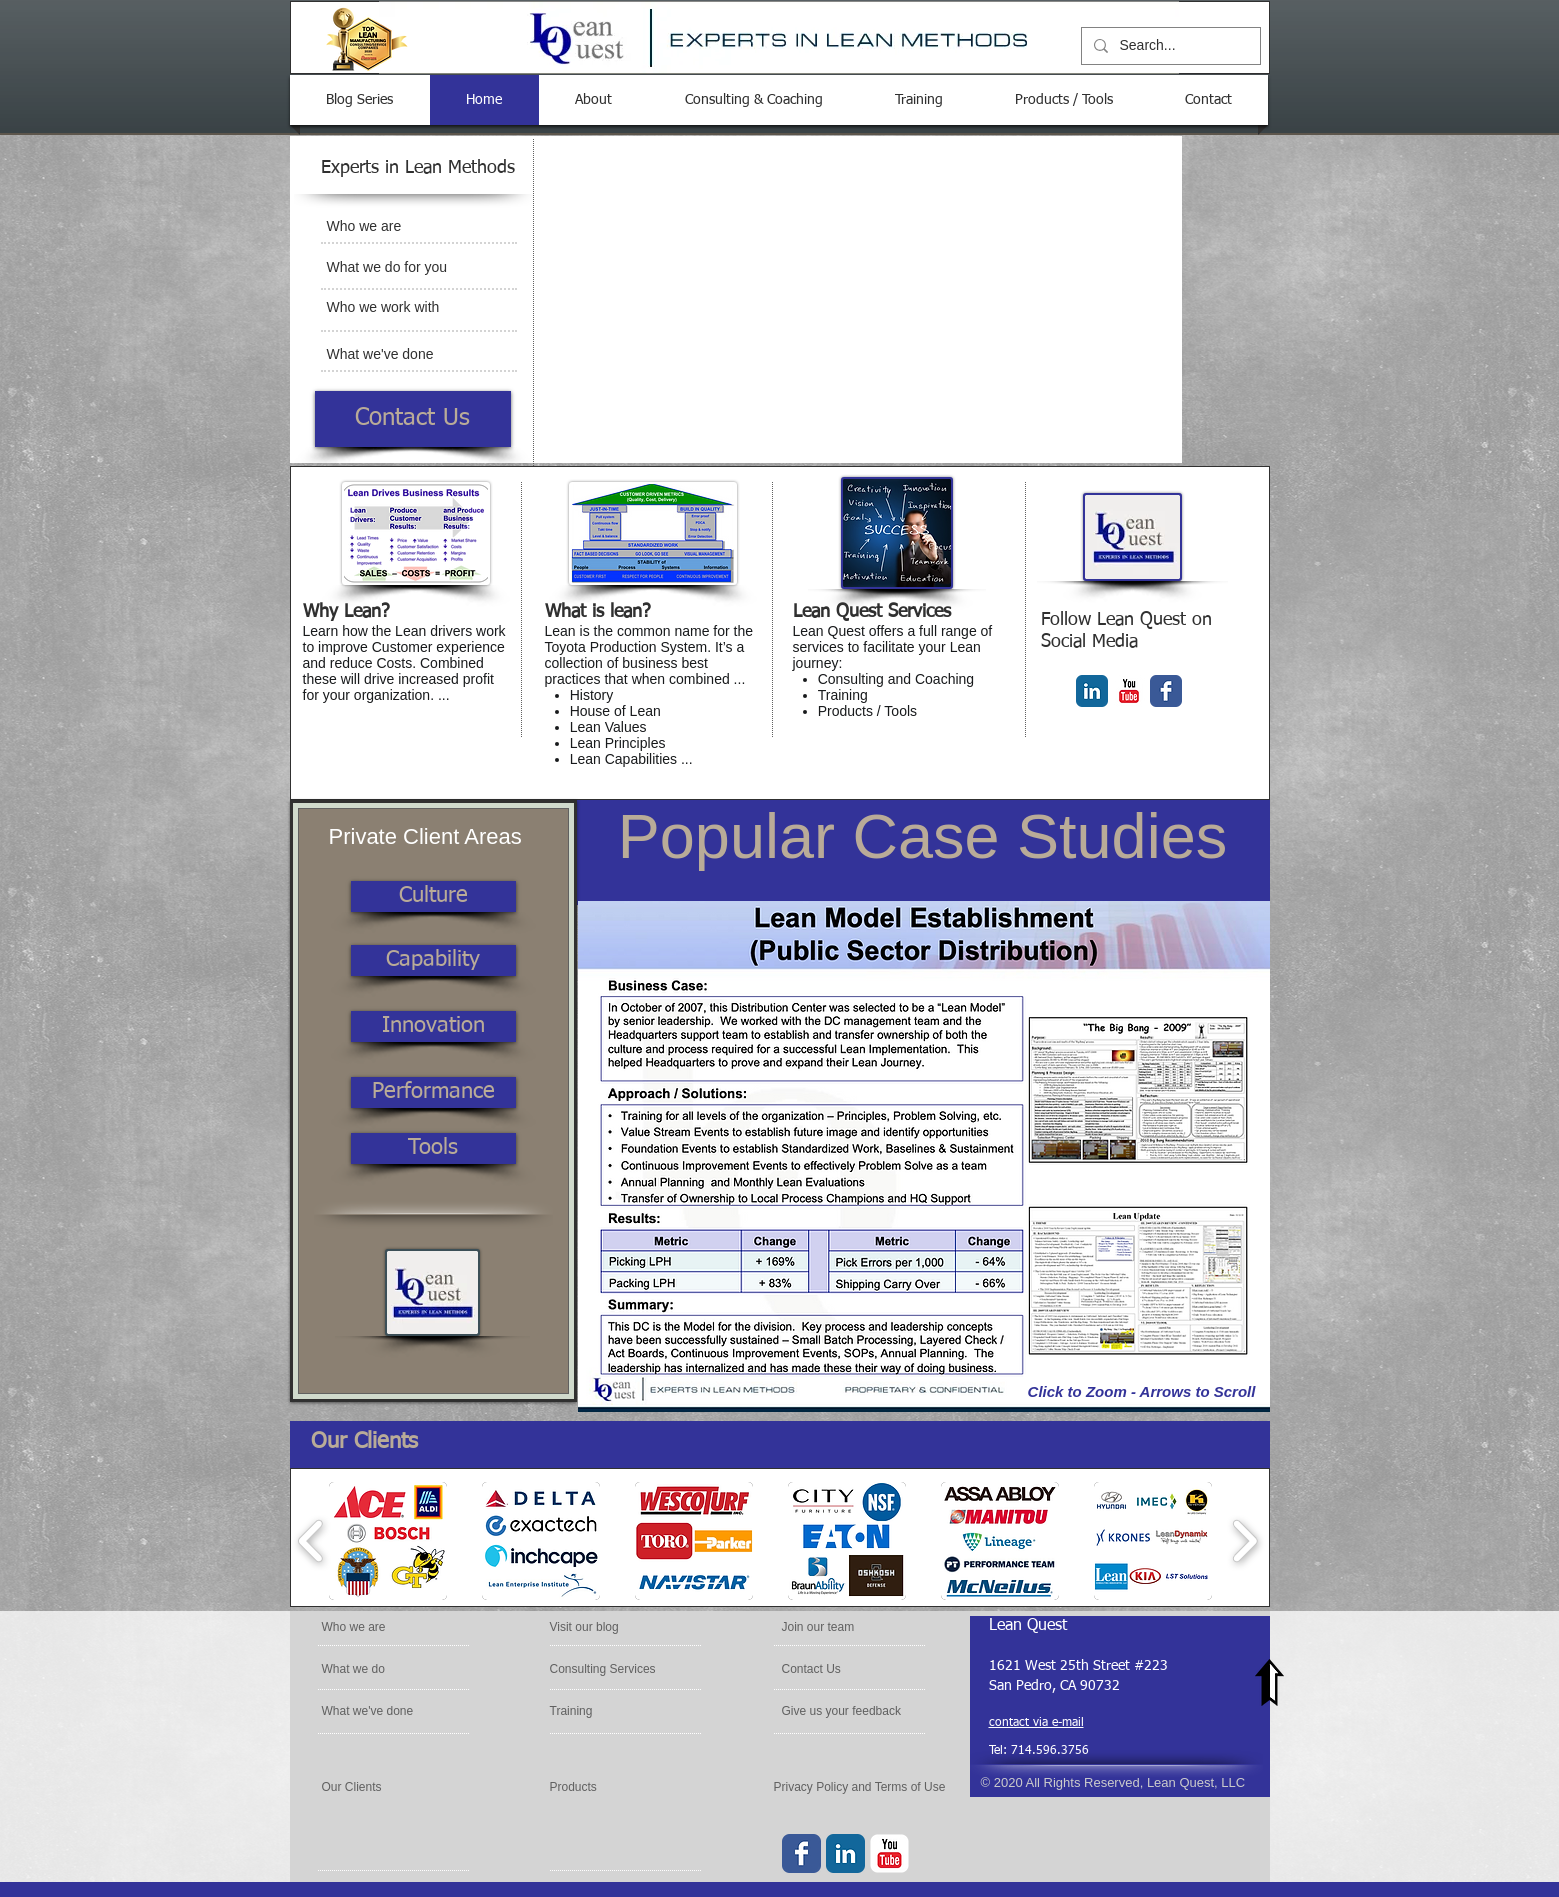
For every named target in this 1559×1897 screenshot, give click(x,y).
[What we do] (379, 1669)
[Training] (604, 1711)
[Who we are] (403, 227)
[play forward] (1244, 1541)
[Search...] (1169, 46)
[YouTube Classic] (1129, 691)
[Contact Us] (413, 419)
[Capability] (433, 960)
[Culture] (433, 896)
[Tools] (433, 1148)
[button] (924, 1156)
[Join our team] (841, 1627)
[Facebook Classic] (1166, 691)
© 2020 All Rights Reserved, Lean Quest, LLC (1113, 1782)
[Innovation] (433, 1026)
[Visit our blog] (609, 1627)
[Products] (604, 1787)
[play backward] (311, 1541)
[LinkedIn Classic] (1092, 691)
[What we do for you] (403, 268)
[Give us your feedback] (844, 1711)
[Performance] (433, 1092)
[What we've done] (403, 355)
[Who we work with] (403, 308)
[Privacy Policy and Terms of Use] (862, 1787)
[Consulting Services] (604, 1669)
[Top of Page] (1270, 1682)
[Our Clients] (376, 1787)
